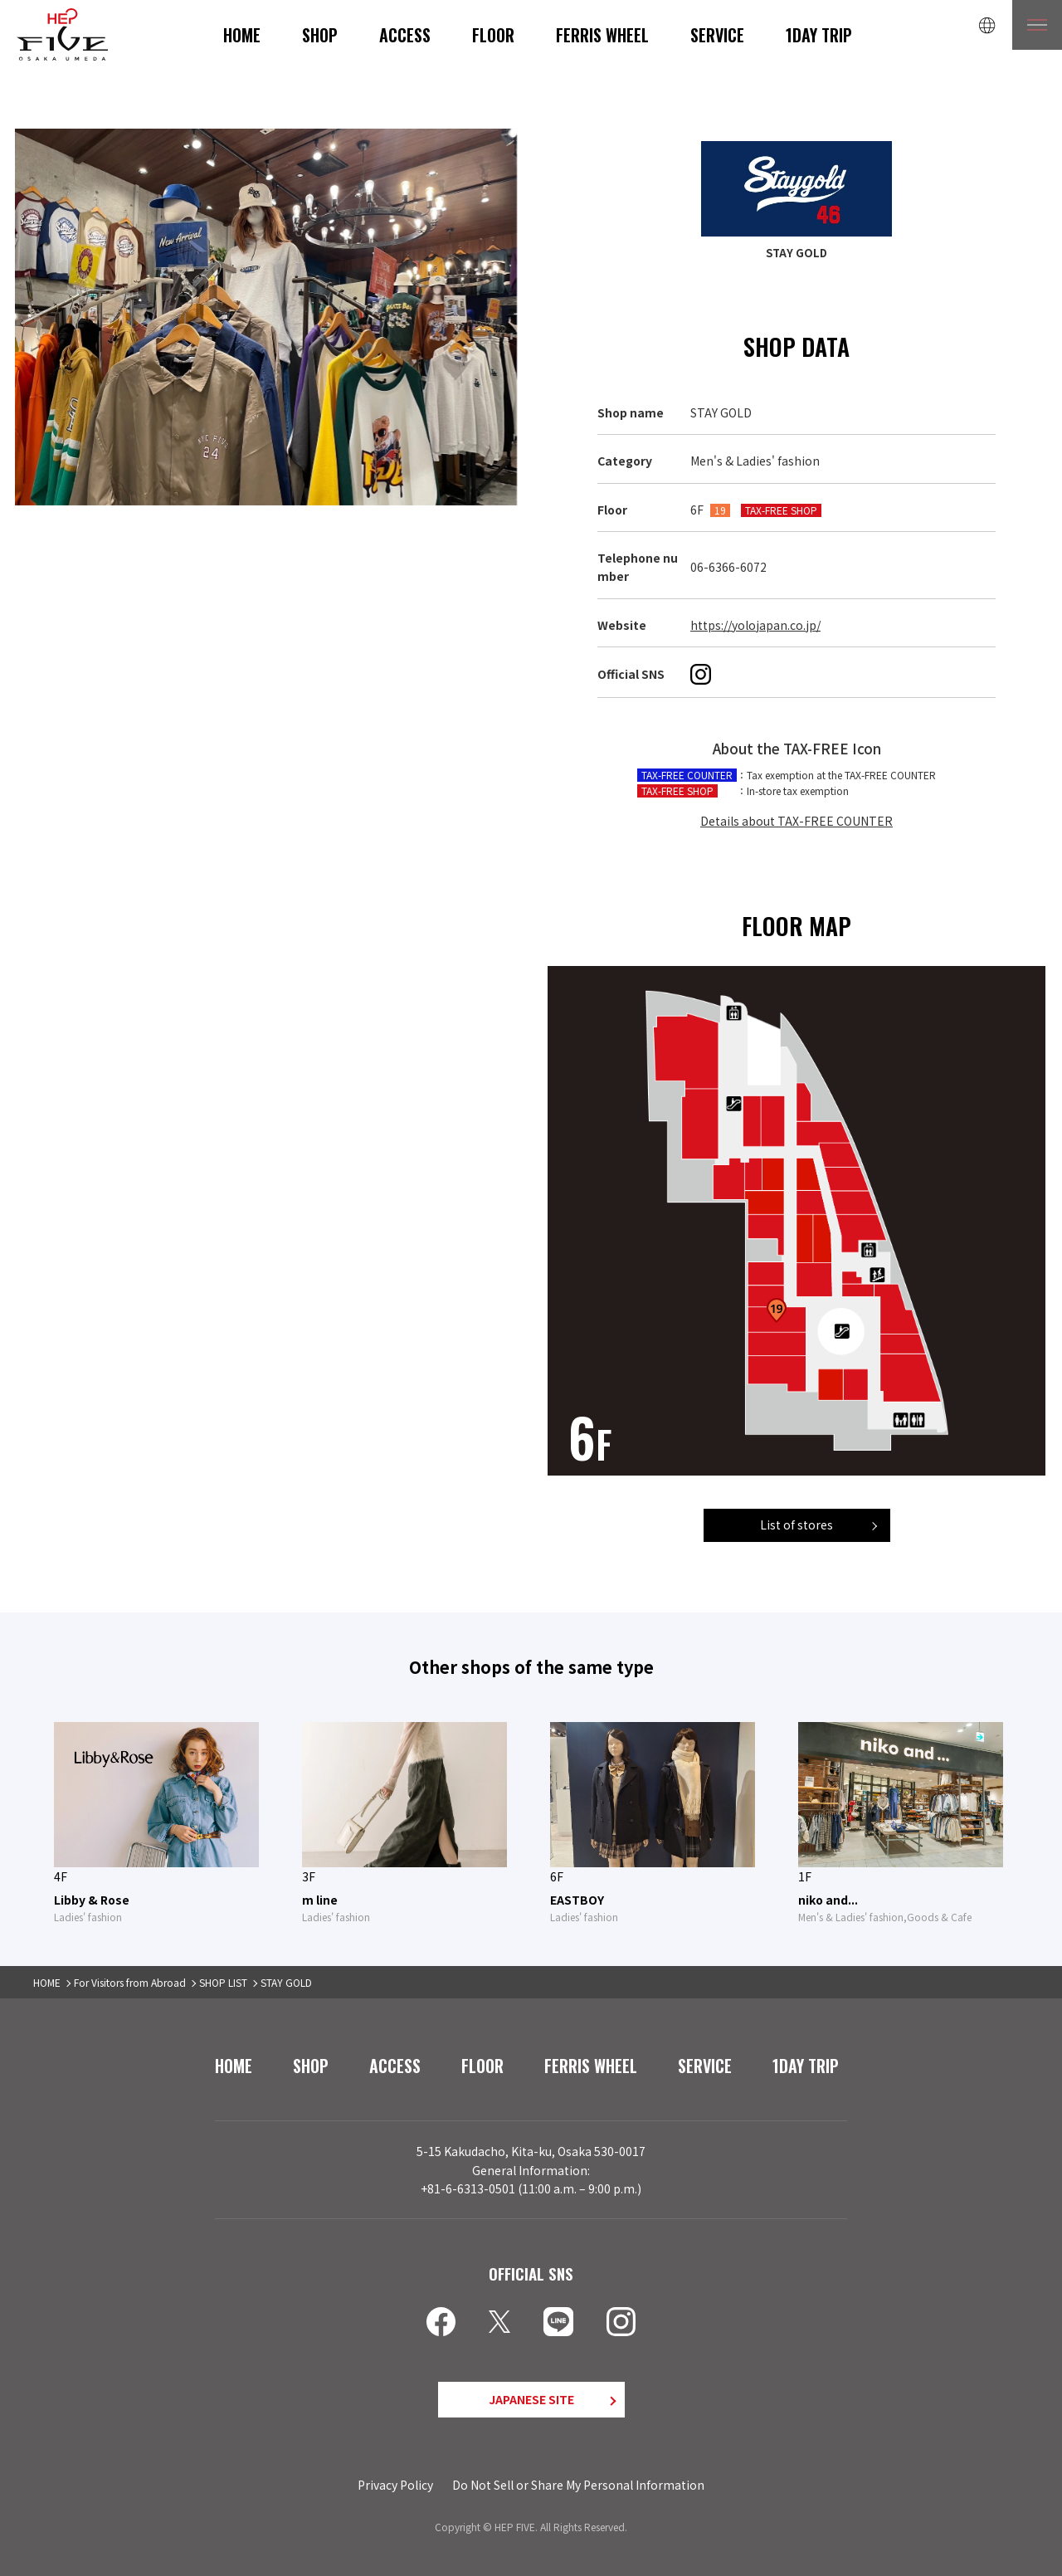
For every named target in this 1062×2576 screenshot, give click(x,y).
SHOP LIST (223, 1982)
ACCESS (405, 34)
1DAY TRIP (819, 34)
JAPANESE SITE (531, 2399)
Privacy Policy (395, 2484)
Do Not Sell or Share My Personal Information (578, 2484)
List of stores (796, 1524)
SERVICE (717, 34)
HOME (242, 34)
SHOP (320, 34)
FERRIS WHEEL (602, 34)
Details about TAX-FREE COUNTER (796, 820)
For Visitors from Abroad (130, 1982)
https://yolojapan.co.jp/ (755, 625)
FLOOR (493, 34)
